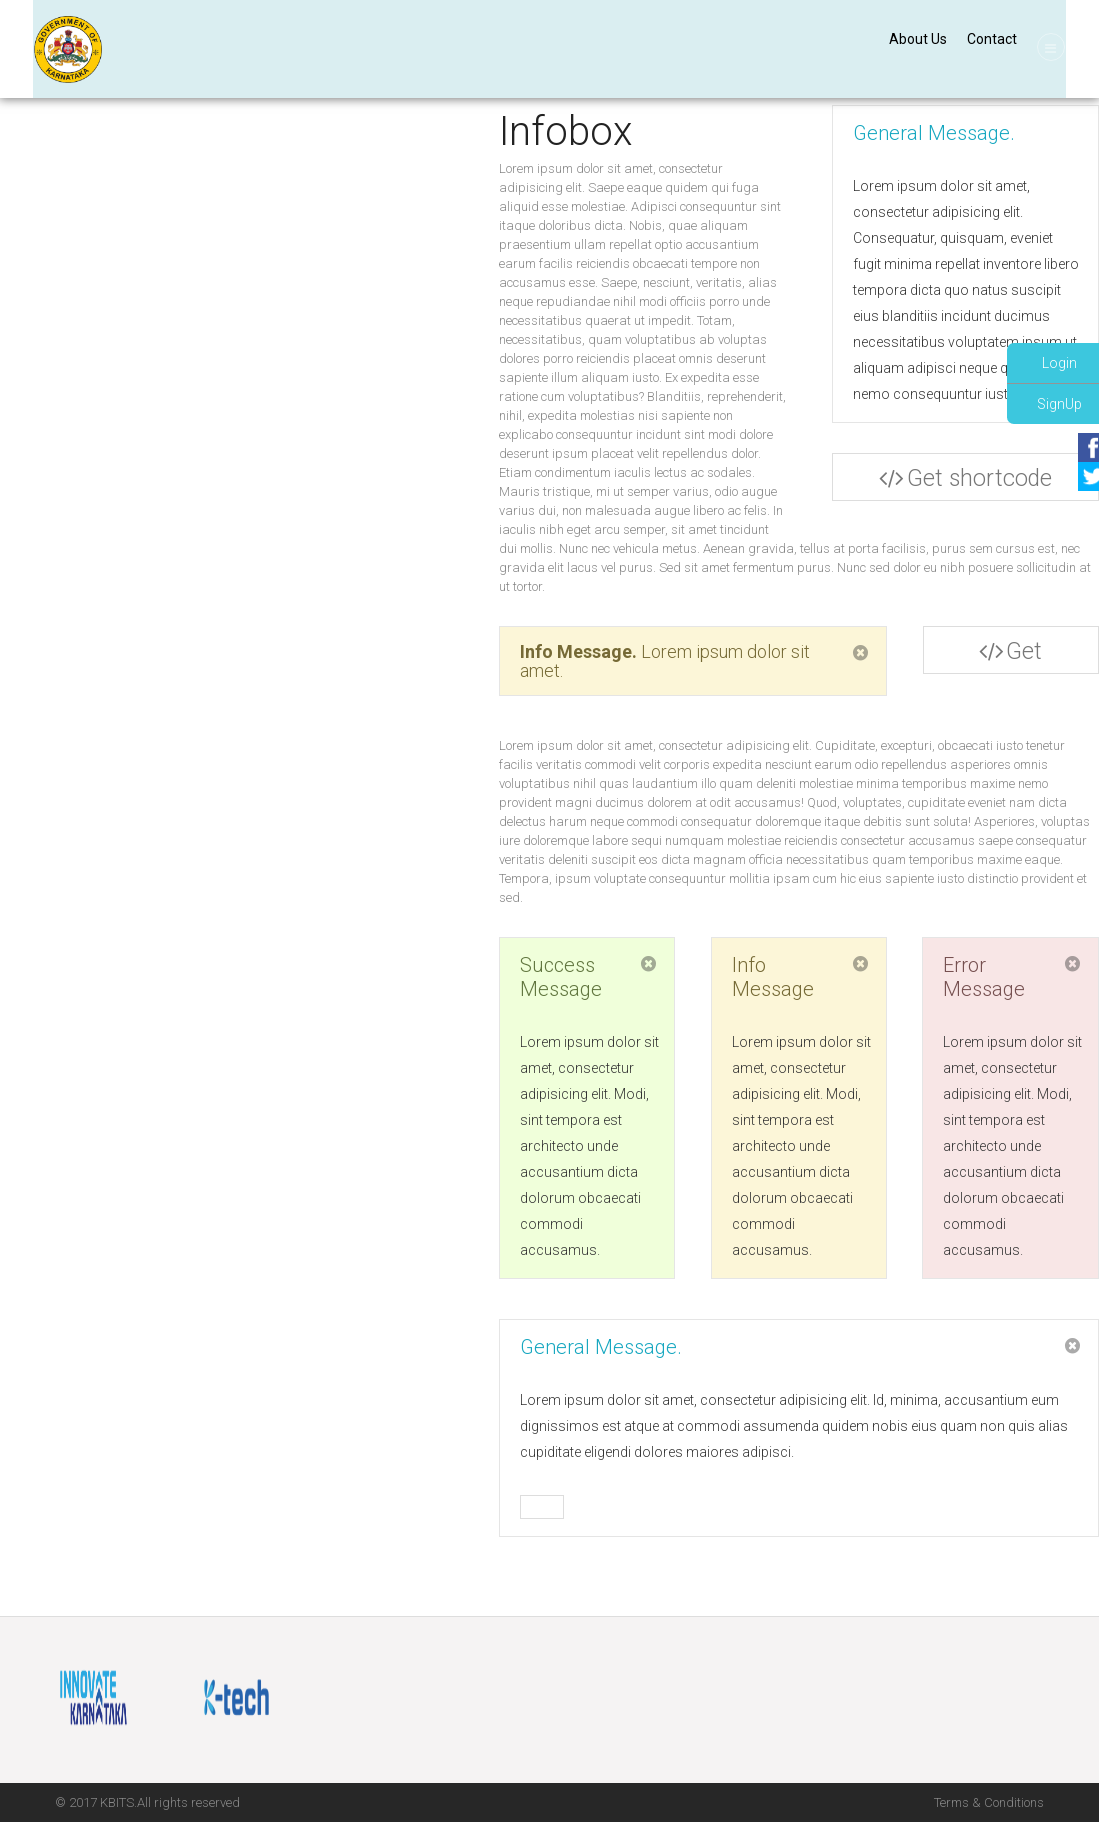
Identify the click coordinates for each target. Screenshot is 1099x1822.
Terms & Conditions (989, 1802)
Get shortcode (1008, 656)
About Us (914, 39)
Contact (988, 39)
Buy (542, 1508)
